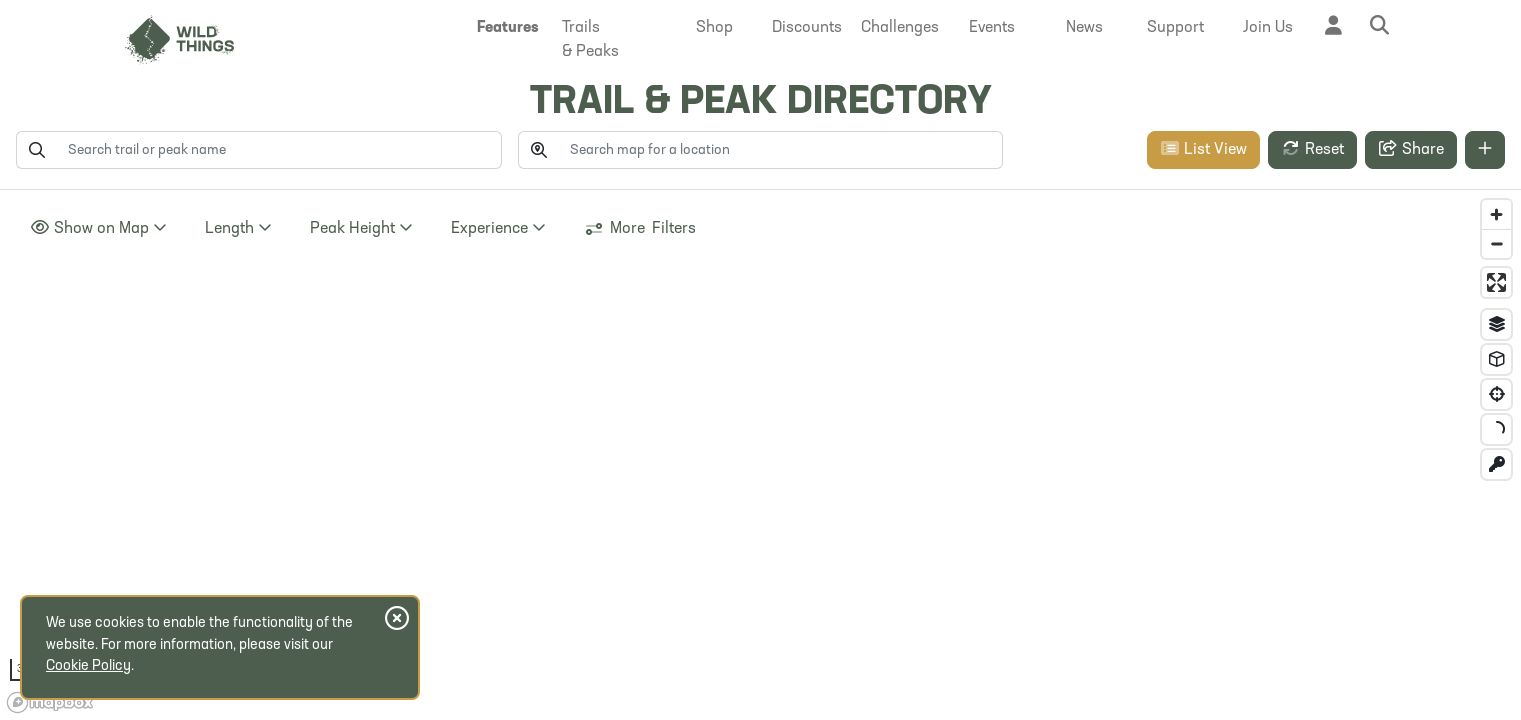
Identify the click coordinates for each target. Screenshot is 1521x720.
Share (1411, 149)
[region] (760, 455)
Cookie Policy (88, 666)
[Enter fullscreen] (1496, 282)
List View (1203, 149)
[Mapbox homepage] (50, 702)
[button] (509, 28)
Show (98, 228)
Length (238, 228)
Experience (498, 228)
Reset (1312, 149)
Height (361, 228)
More (640, 229)
